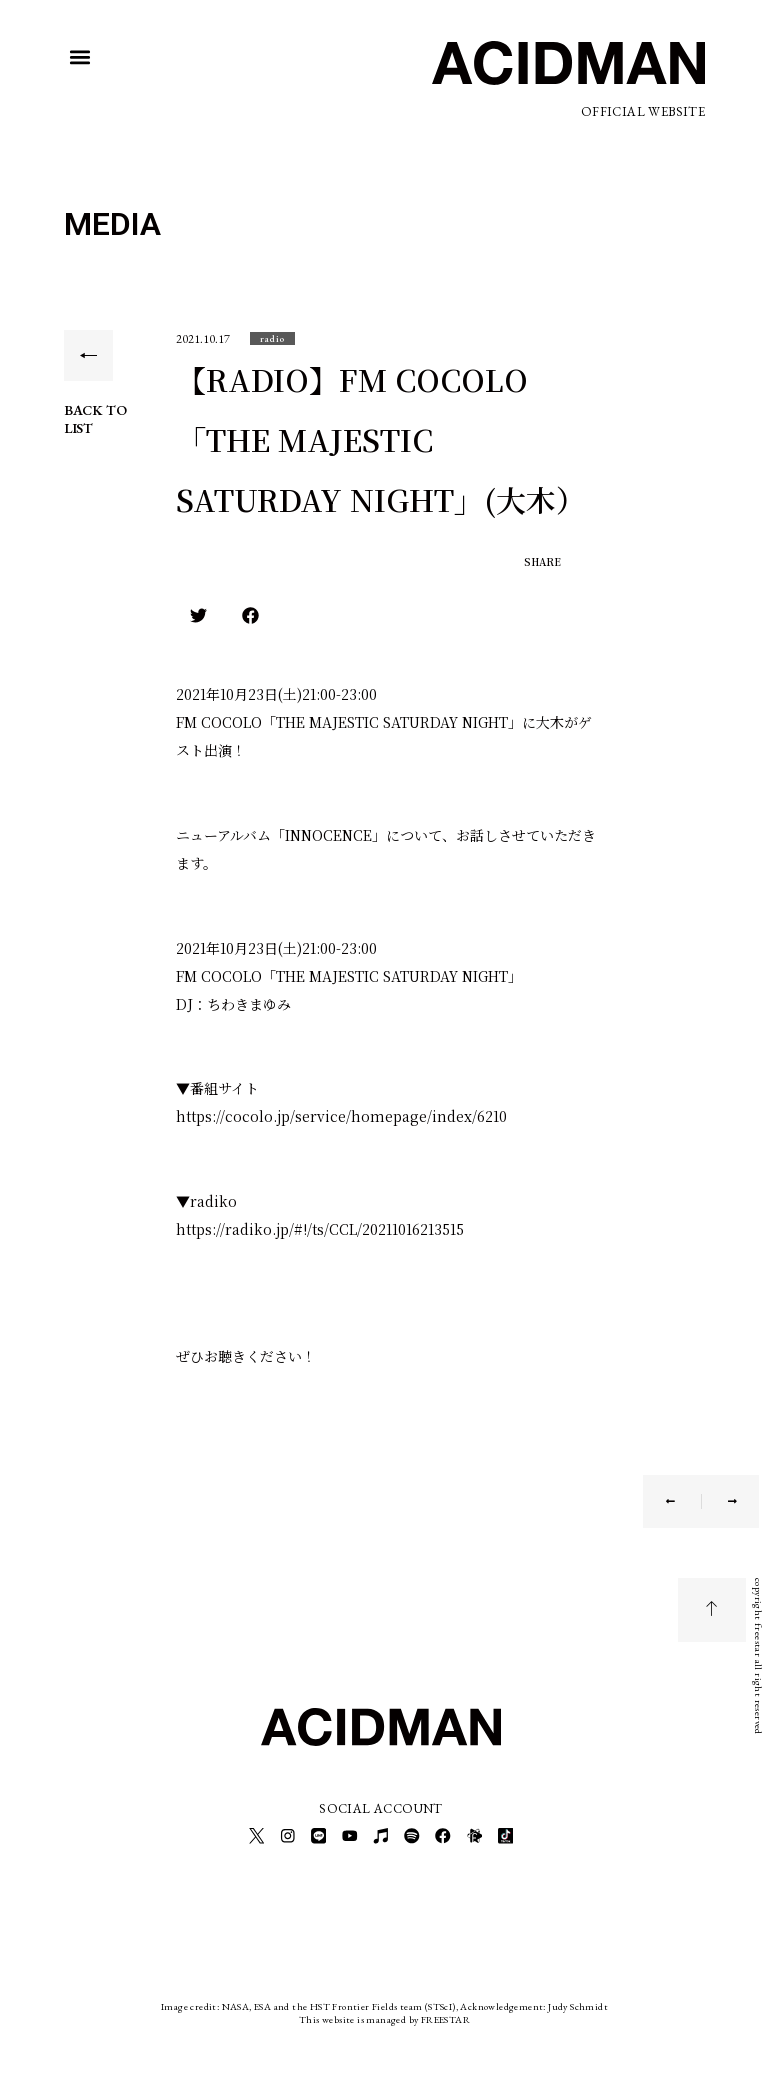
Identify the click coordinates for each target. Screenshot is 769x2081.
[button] (80, 57)
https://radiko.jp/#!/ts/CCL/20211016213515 (320, 1229)
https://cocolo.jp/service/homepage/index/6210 (341, 1116)
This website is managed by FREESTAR (384, 2015)
